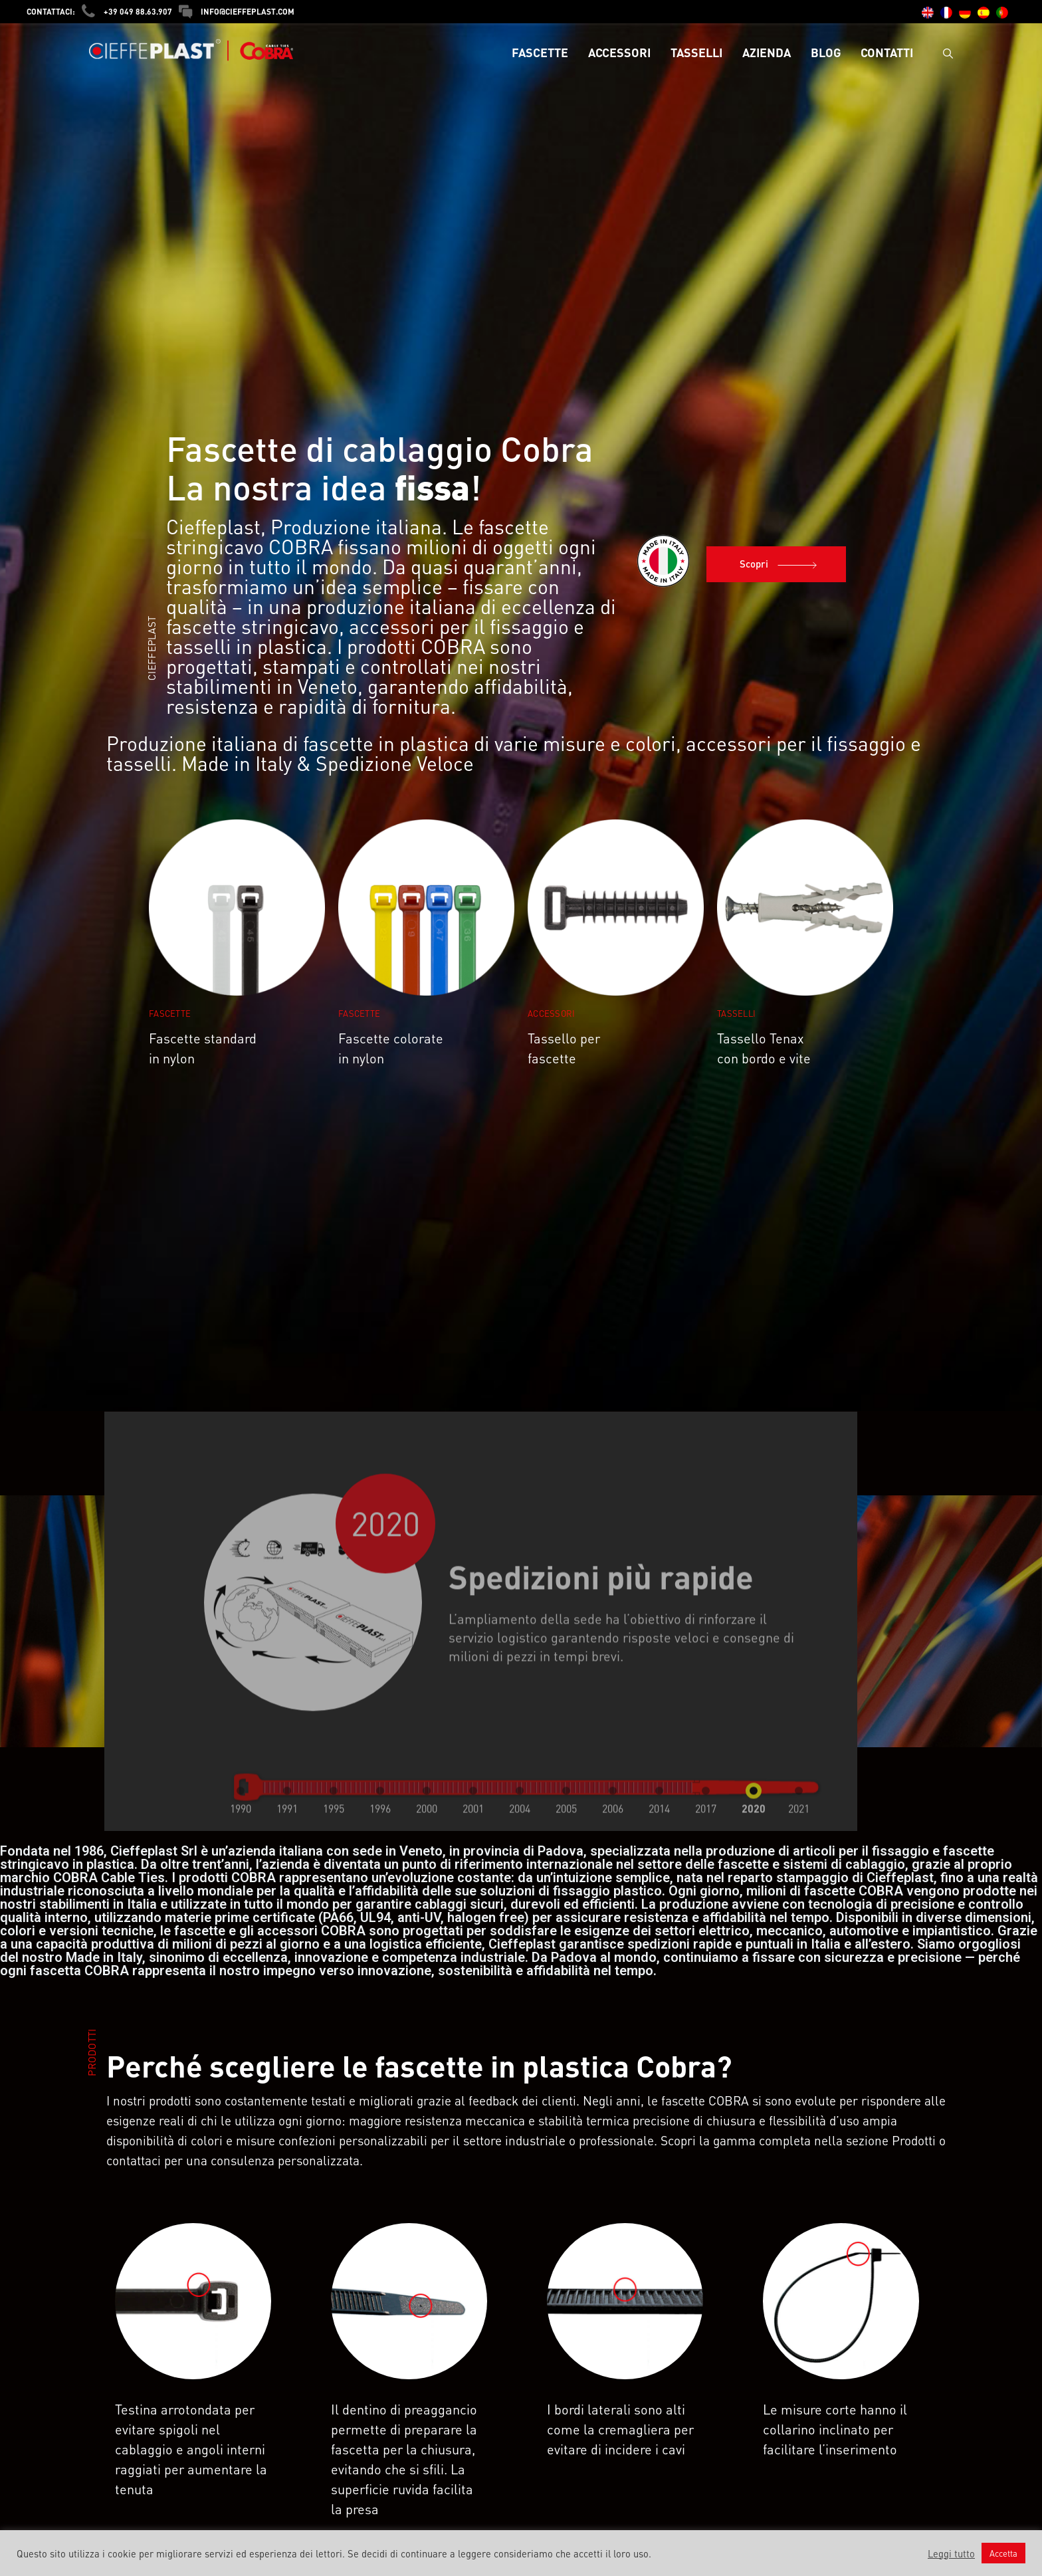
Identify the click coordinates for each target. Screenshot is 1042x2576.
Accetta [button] (1003, 2553)
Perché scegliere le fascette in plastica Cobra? (419, 2065)
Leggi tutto (951, 2553)
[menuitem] (928, 13)
